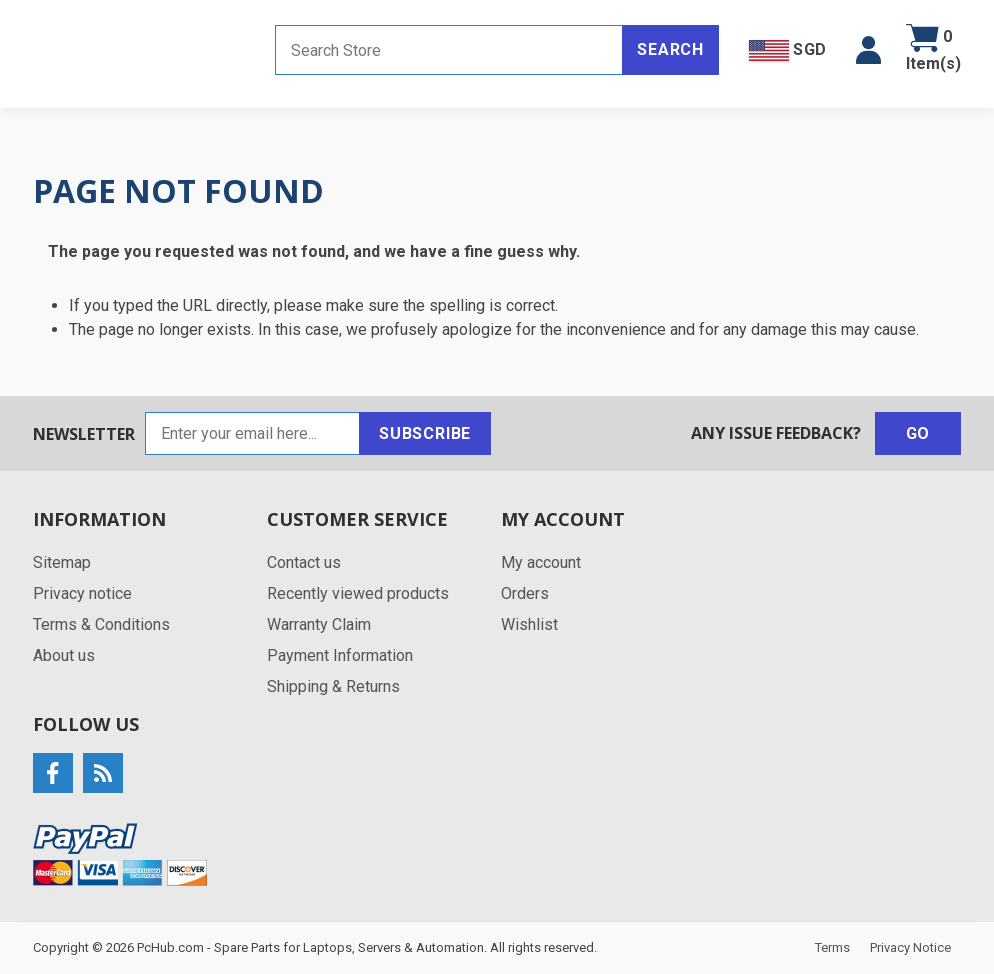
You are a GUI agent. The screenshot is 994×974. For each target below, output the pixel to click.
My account (541, 562)
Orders (525, 593)
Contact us (304, 562)
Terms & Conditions (101, 624)
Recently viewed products (358, 593)
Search (670, 49)
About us (64, 655)
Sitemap (62, 562)
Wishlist (529, 624)
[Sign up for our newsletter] (252, 433)
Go (918, 433)
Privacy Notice (910, 947)
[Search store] (449, 50)
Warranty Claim (319, 624)
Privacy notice (82, 593)
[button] (868, 50)
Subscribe (425, 433)
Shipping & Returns (333, 686)
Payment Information (340, 655)
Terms (832, 947)
